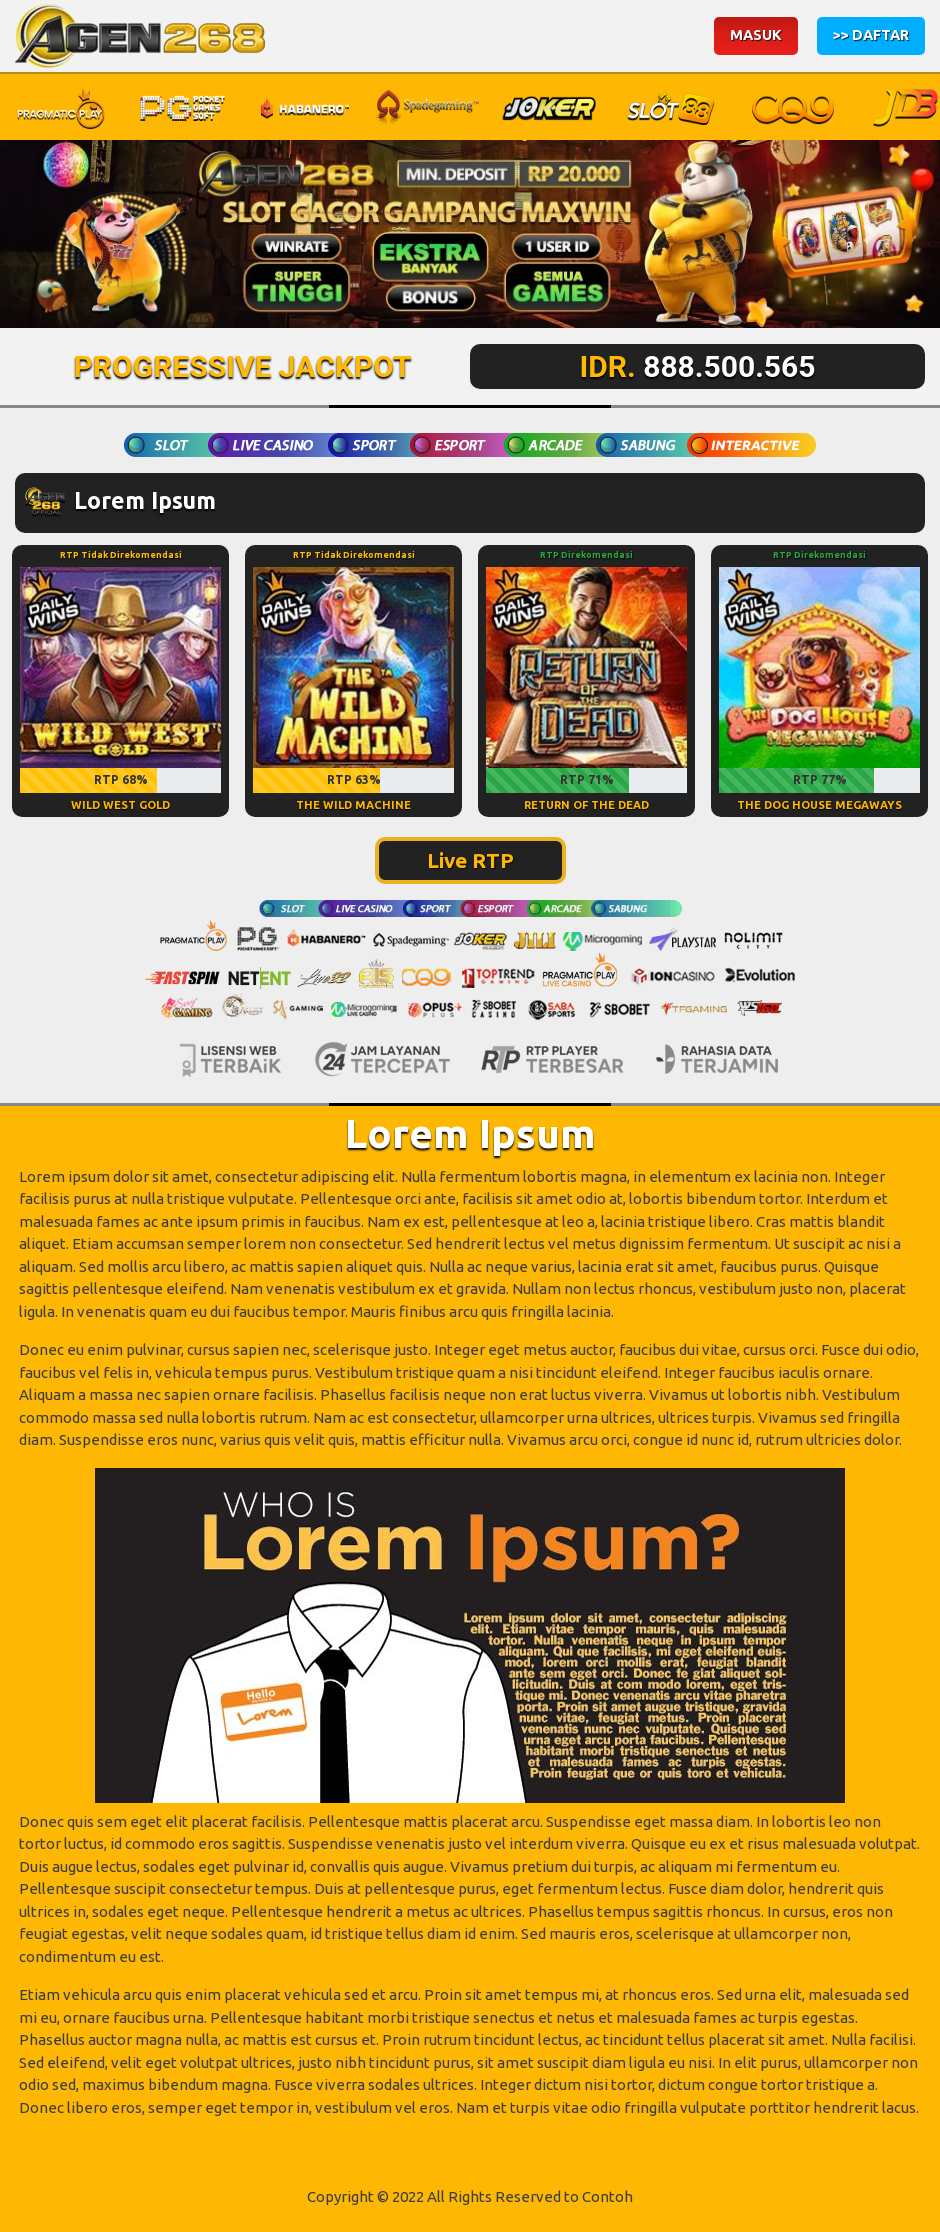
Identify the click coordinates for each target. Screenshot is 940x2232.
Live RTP (470, 860)
